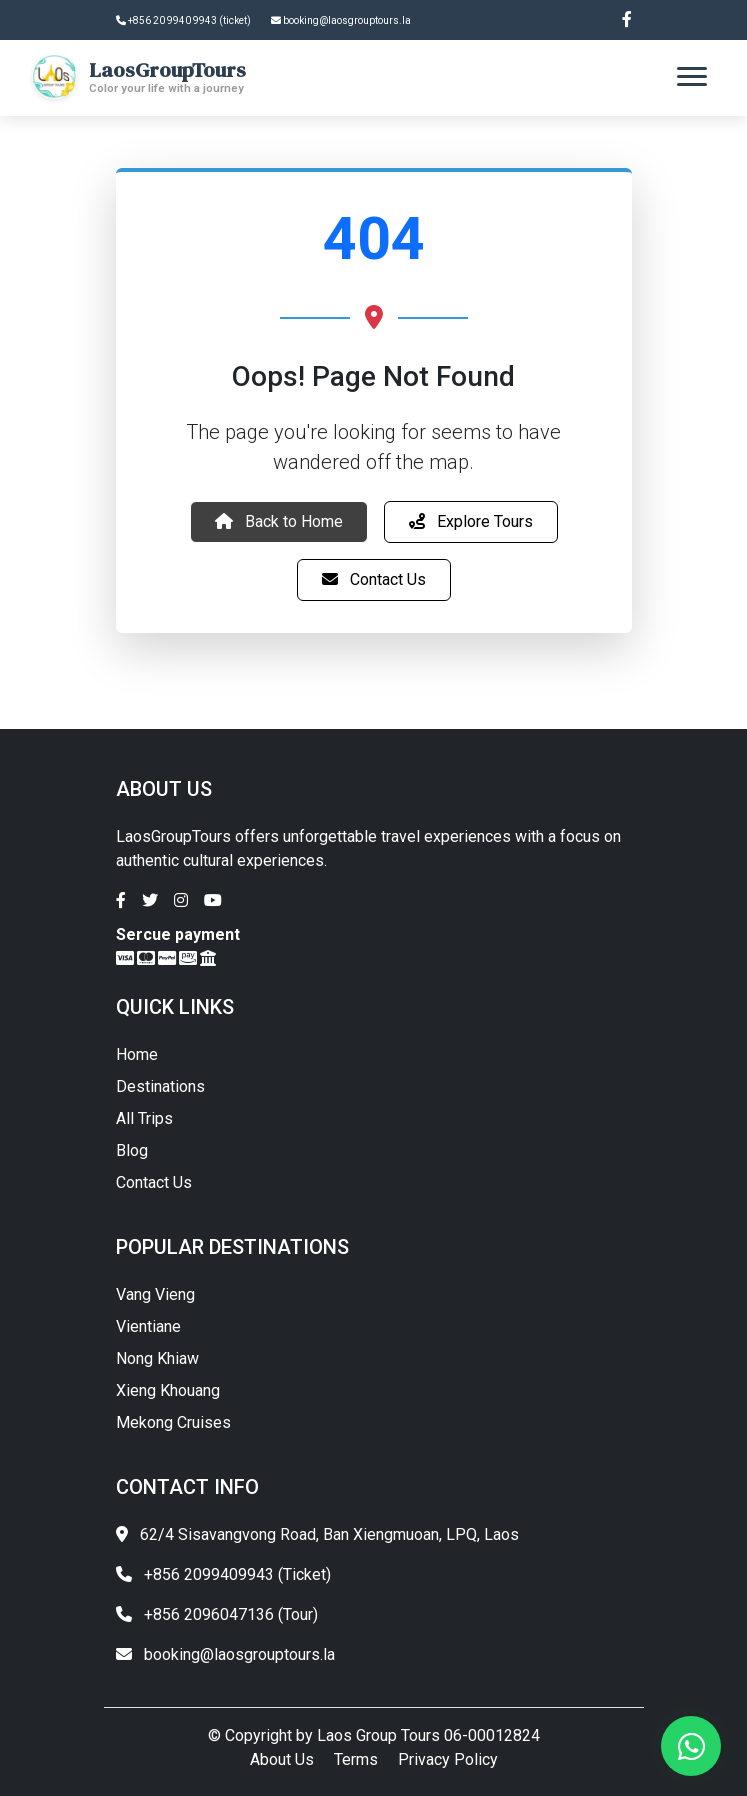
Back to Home (279, 521)
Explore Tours (471, 521)
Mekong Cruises (173, 1422)
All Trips (144, 1118)
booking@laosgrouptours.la (341, 20)
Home (137, 1054)
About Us (282, 1759)
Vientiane (148, 1326)
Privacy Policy (448, 1759)
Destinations (160, 1086)
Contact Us (374, 579)
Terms (356, 1759)
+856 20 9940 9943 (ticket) (183, 20)
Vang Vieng (155, 1294)
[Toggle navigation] (692, 76)
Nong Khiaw (157, 1358)
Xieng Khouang (168, 1390)
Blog (132, 1150)
